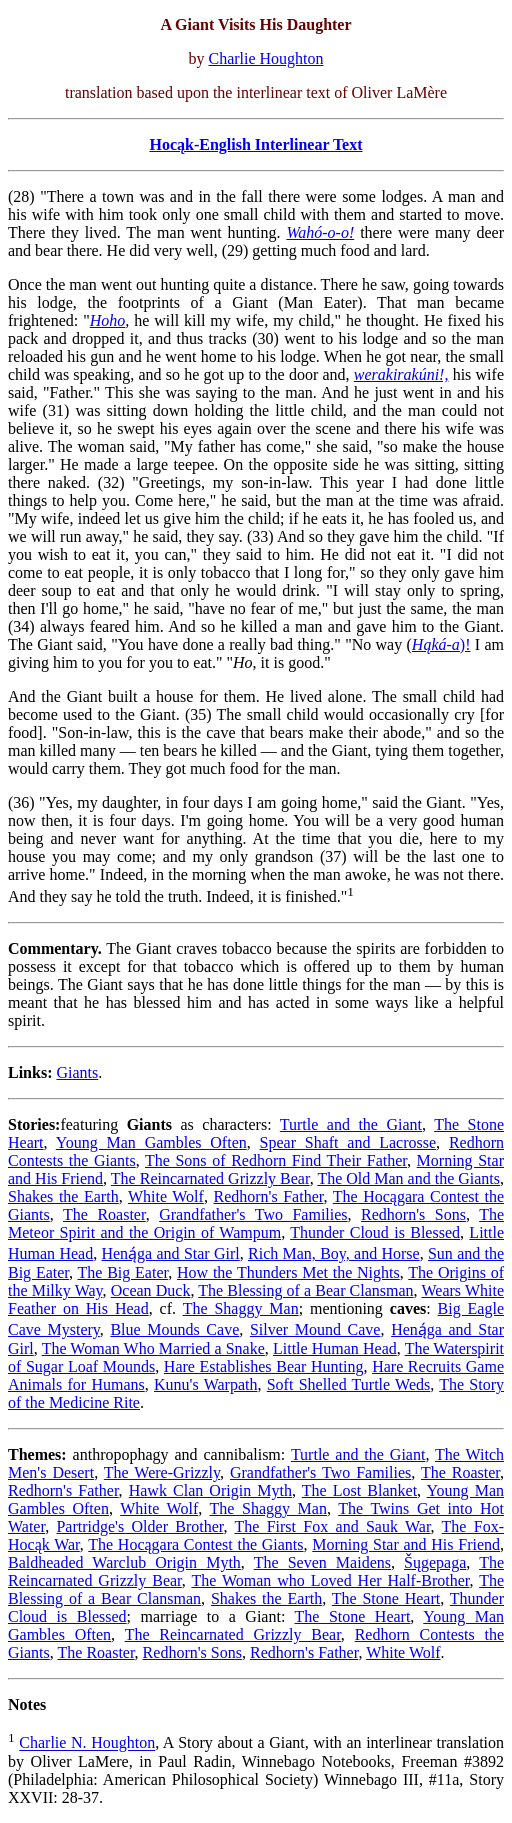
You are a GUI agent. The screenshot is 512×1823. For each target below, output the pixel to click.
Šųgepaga (435, 1562)
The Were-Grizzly (162, 1472)
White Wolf (166, 1196)
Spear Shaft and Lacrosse (348, 1142)
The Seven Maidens (322, 1562)
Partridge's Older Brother (139, 1526)
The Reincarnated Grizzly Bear (210, 1178)
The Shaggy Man (241, 1308)
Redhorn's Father (268, 1196)
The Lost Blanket (359, 1490)
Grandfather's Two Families (253, 1214)
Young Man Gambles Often (151, 1142)
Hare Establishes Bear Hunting (264, 1366)
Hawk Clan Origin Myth (210, 1490)
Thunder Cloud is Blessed (375, 1232)
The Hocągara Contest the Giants (195, 1544)
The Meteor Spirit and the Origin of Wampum (256, 1223)
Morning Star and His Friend (406, 1544)
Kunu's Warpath (205, 1384)
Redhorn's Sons (413, 1214)
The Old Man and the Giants (408, 1178)
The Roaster (104, 1214)
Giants (77, 1072)
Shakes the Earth (63, 1196)
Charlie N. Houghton (87, 1743)
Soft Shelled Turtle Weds (349, 1384)
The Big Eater (123, 1272)
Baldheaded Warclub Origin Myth (124, 1562)
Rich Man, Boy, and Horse (334, 1253)
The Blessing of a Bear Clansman (305, 1290)
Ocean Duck (151, 1290)
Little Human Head (335, 1348)
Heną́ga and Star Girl (170, 1253)
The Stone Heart (386, 1598)
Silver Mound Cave (315, 1329)
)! (441, 644)
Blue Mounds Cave (174, 1329)
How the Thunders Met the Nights (288, 1272)
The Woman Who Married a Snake (153, 1348)
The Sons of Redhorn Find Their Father (276, 1160)
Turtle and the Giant (351, 1124)
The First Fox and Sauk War (333, 1526)
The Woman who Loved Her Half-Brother (330, 1580)
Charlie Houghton (265, 58)
